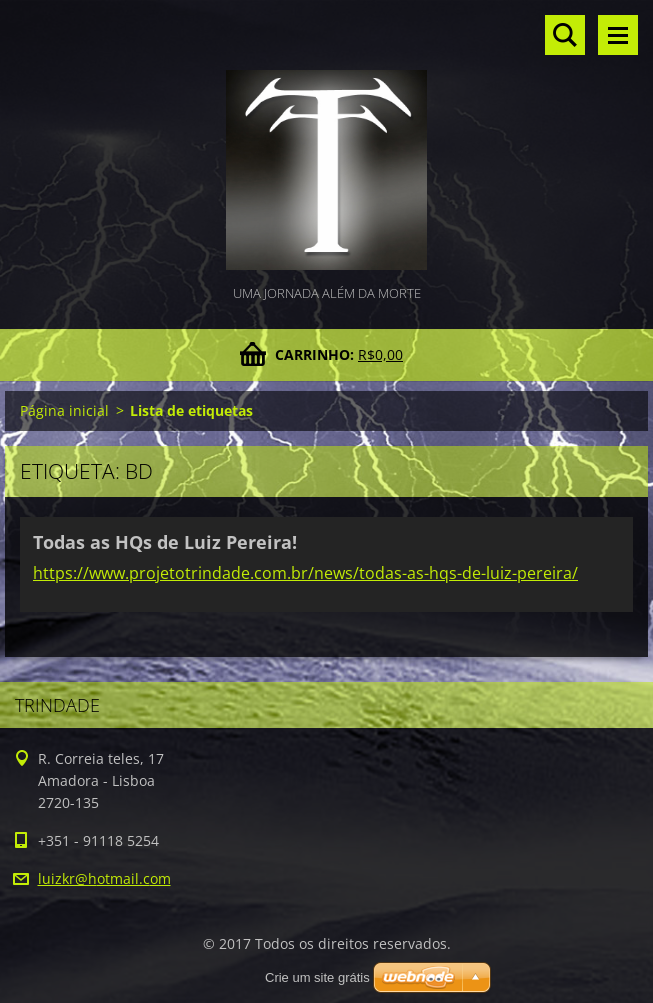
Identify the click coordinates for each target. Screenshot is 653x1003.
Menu (618, 35)
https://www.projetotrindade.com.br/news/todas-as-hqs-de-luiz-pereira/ (305, 573)
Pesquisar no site (565, 35)
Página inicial (64, 410)
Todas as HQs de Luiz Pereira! (165, 542)
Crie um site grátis (317, 977)
